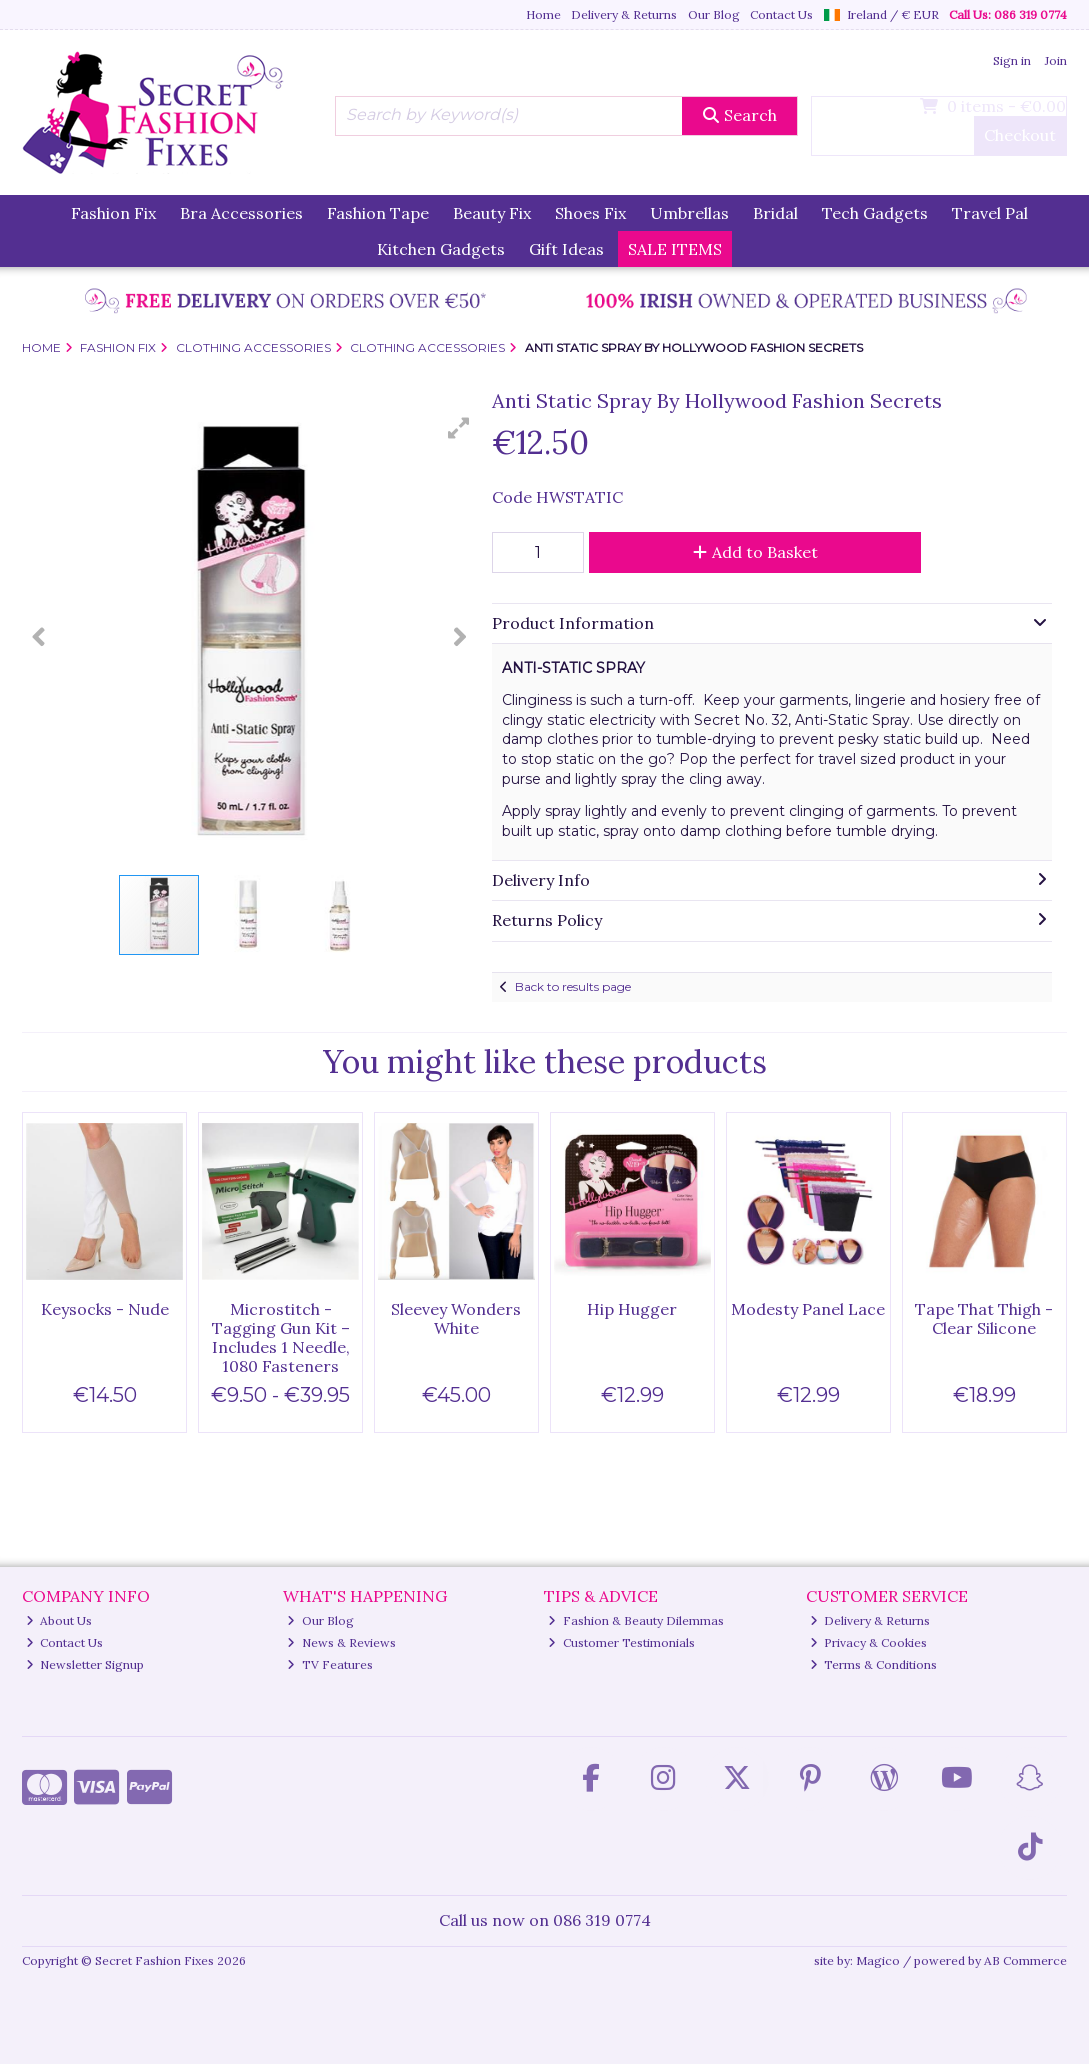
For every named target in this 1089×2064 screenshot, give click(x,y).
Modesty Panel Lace (808, 1309)
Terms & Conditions (874, 1664)
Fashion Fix (113, 213)
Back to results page (573, 986)
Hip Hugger (632, 1309)
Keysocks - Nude (105, 1309)
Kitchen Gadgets (441, 249)
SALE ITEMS (675, 249)
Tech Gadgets (875, 213)
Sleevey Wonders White (456, 1318)
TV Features (330, 1664)
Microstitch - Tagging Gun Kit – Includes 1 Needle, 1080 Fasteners (281, 1338)
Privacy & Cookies (869, 1642)
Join (1056, 60)
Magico (878, 1960)
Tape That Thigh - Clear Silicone (984, 1318)
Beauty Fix (492, 213)
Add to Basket (755, 552)
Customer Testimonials (621, 1642)
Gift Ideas (566, 249)
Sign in (1012, 60)
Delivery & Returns (624, 14)
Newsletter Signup (85, 1664)
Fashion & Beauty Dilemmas (636, 1620)
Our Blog (714, 14)
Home (543, 14)
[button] (459, 428)
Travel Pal (990, 213)
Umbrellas (689, 213)
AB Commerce (1025, 1960)
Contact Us (781, 14)
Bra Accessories (241, 213)
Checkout (1020, 135)
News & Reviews (341, 1642)
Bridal (775, 213)
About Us (59, 1620)
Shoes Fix (590, 213)
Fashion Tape (378, 213)
